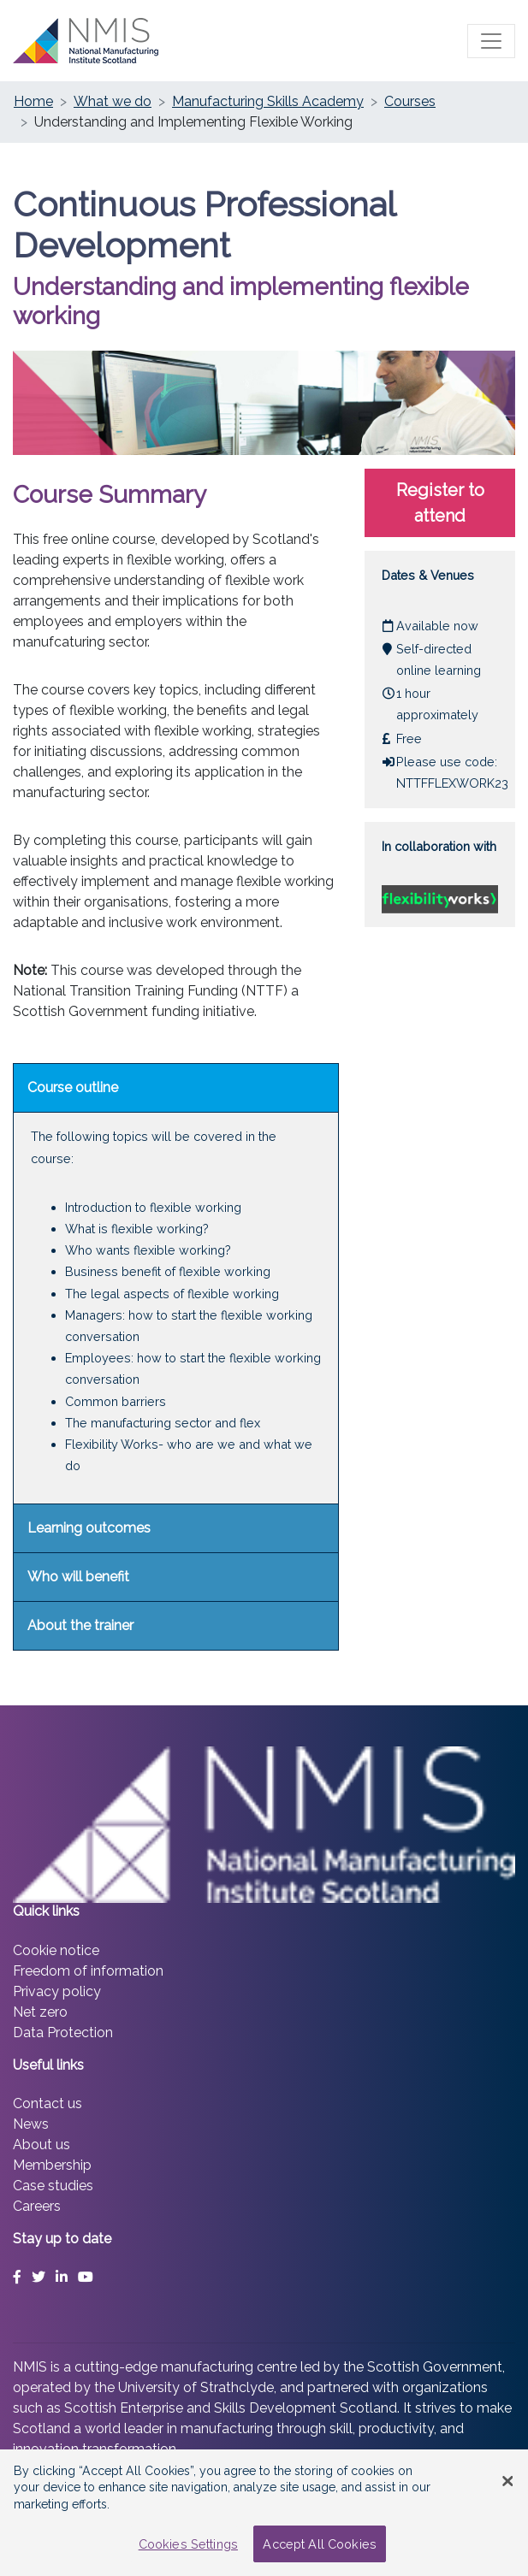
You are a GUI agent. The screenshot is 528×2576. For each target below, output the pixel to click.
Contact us (47, 2103)
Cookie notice (56, 1950)
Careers (37, 2206)
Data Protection (63, 2032)
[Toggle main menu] (491, 41)
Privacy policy (57, 1991)
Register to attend (440, 503)
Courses (410, 101)
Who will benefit (78, 1577)
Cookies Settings (188, 2544)
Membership (52, 2165)
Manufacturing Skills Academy (268, 101)
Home (33, 101)
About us (41, 2144)
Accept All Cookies (320, 2544)
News (31, 2124)
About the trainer (80, 1625)
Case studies (53, 2185)
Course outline (72, 1087)
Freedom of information (88, 1971)
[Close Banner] (507, 2481)
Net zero (40, 2012)
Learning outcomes (89, 1528)
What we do (112, 101)
